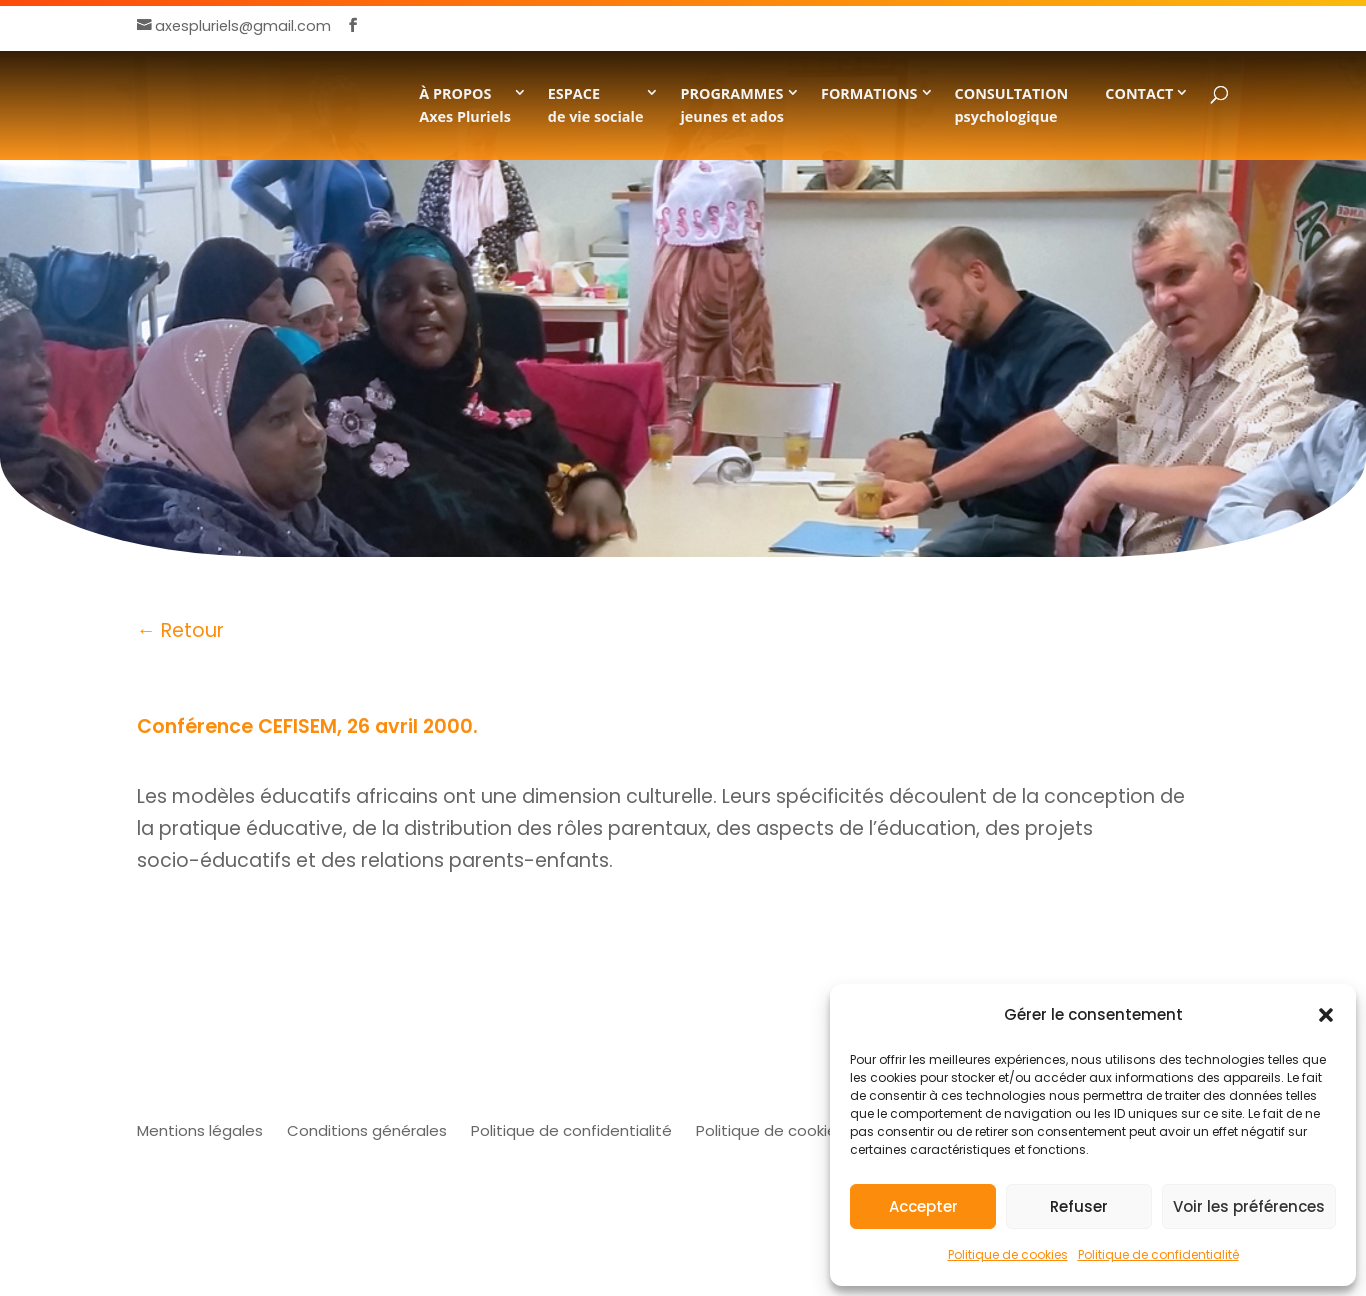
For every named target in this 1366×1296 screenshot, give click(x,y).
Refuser (1079, 1206)
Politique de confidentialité (1158, 1254)
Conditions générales (367, 1130)
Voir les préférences (1249, 1206)
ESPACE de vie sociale (596, 104)
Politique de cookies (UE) (788, 1130)
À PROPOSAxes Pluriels (465, 104)
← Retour (180, 630)
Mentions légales (200, 1130)
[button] (1326, 1015)
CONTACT (1139, 93)
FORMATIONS (869, 93)
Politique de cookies (1008, 1254)
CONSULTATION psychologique (1012, 104)
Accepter (923, 1206)
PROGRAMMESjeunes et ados (732, 104)
